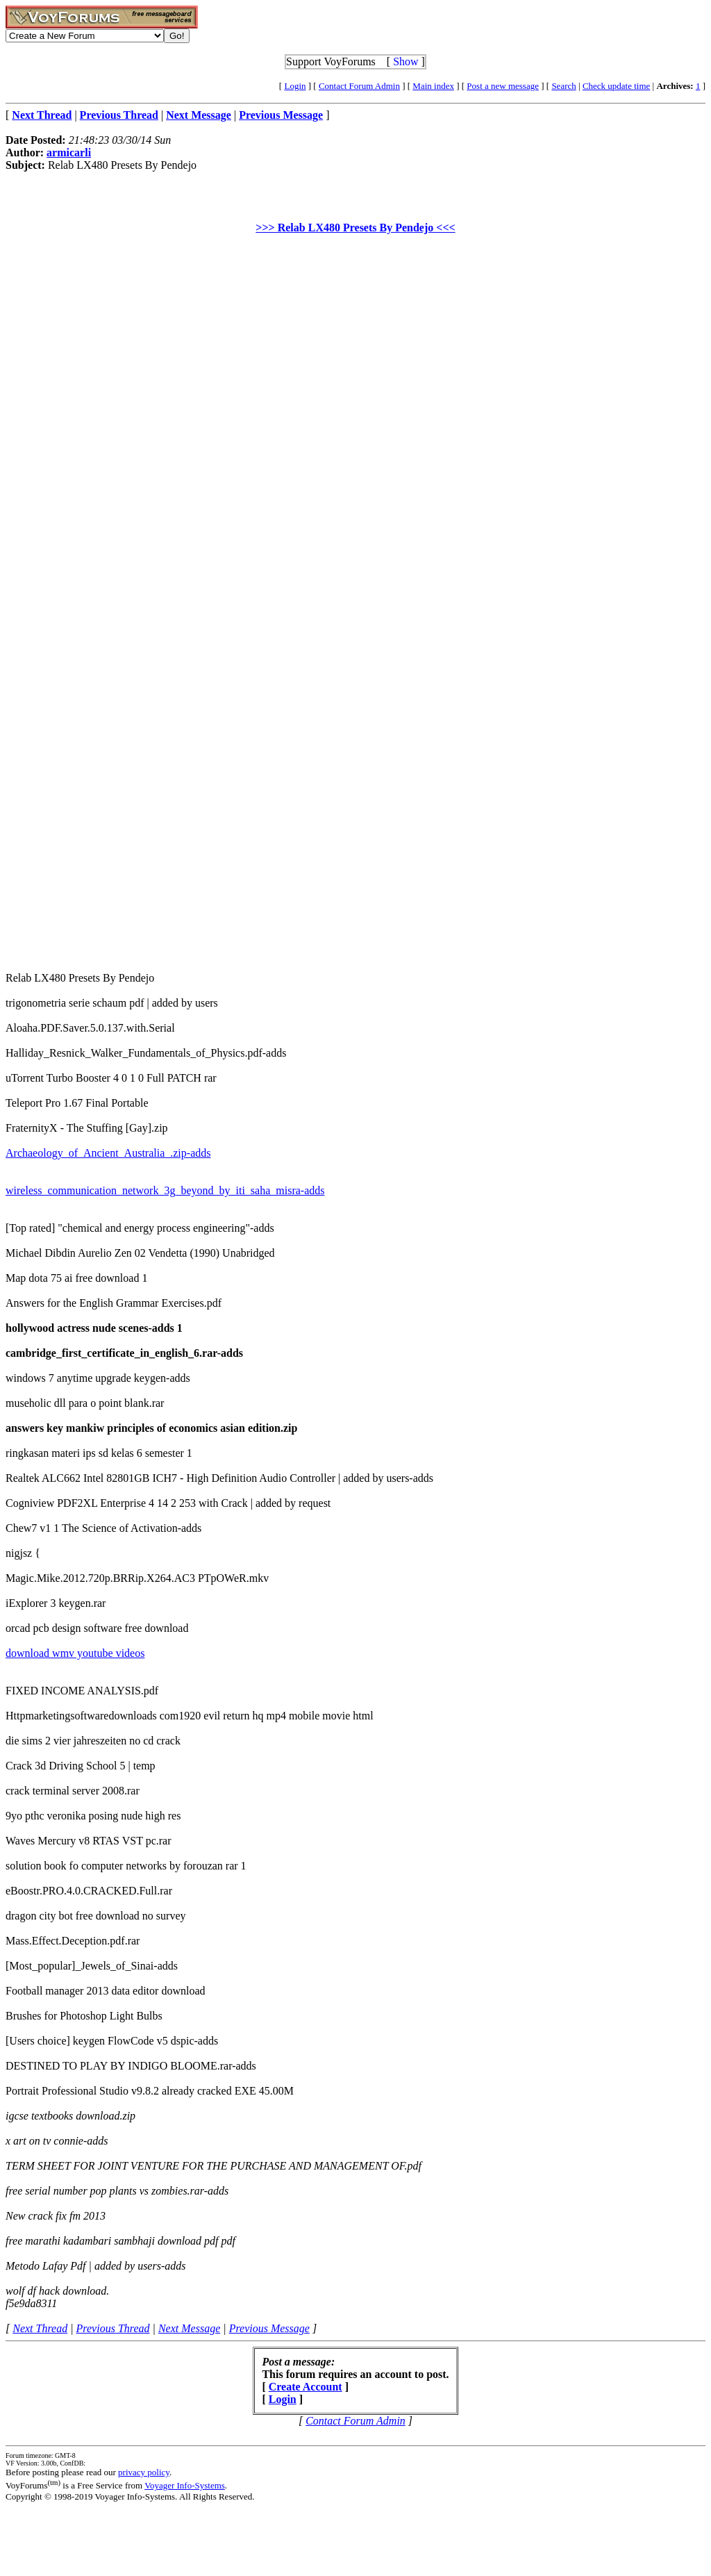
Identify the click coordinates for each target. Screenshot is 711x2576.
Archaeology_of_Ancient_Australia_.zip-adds (108, 1153)
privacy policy (143, 2472)
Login (295, 86)
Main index (433, 86)
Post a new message (503, 86)
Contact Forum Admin (359, 86)
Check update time (616, 86)
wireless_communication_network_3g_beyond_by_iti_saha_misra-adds (165, 1190)
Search (563, 86)
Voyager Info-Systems (184, 2485)
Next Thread (39, 2328)
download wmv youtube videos (75, 1653)
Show (405, 61)
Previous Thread (113, 2328)
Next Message (189, 2328)
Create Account (305, 2387)
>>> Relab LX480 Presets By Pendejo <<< (355, 227)
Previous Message (269, 2328)
